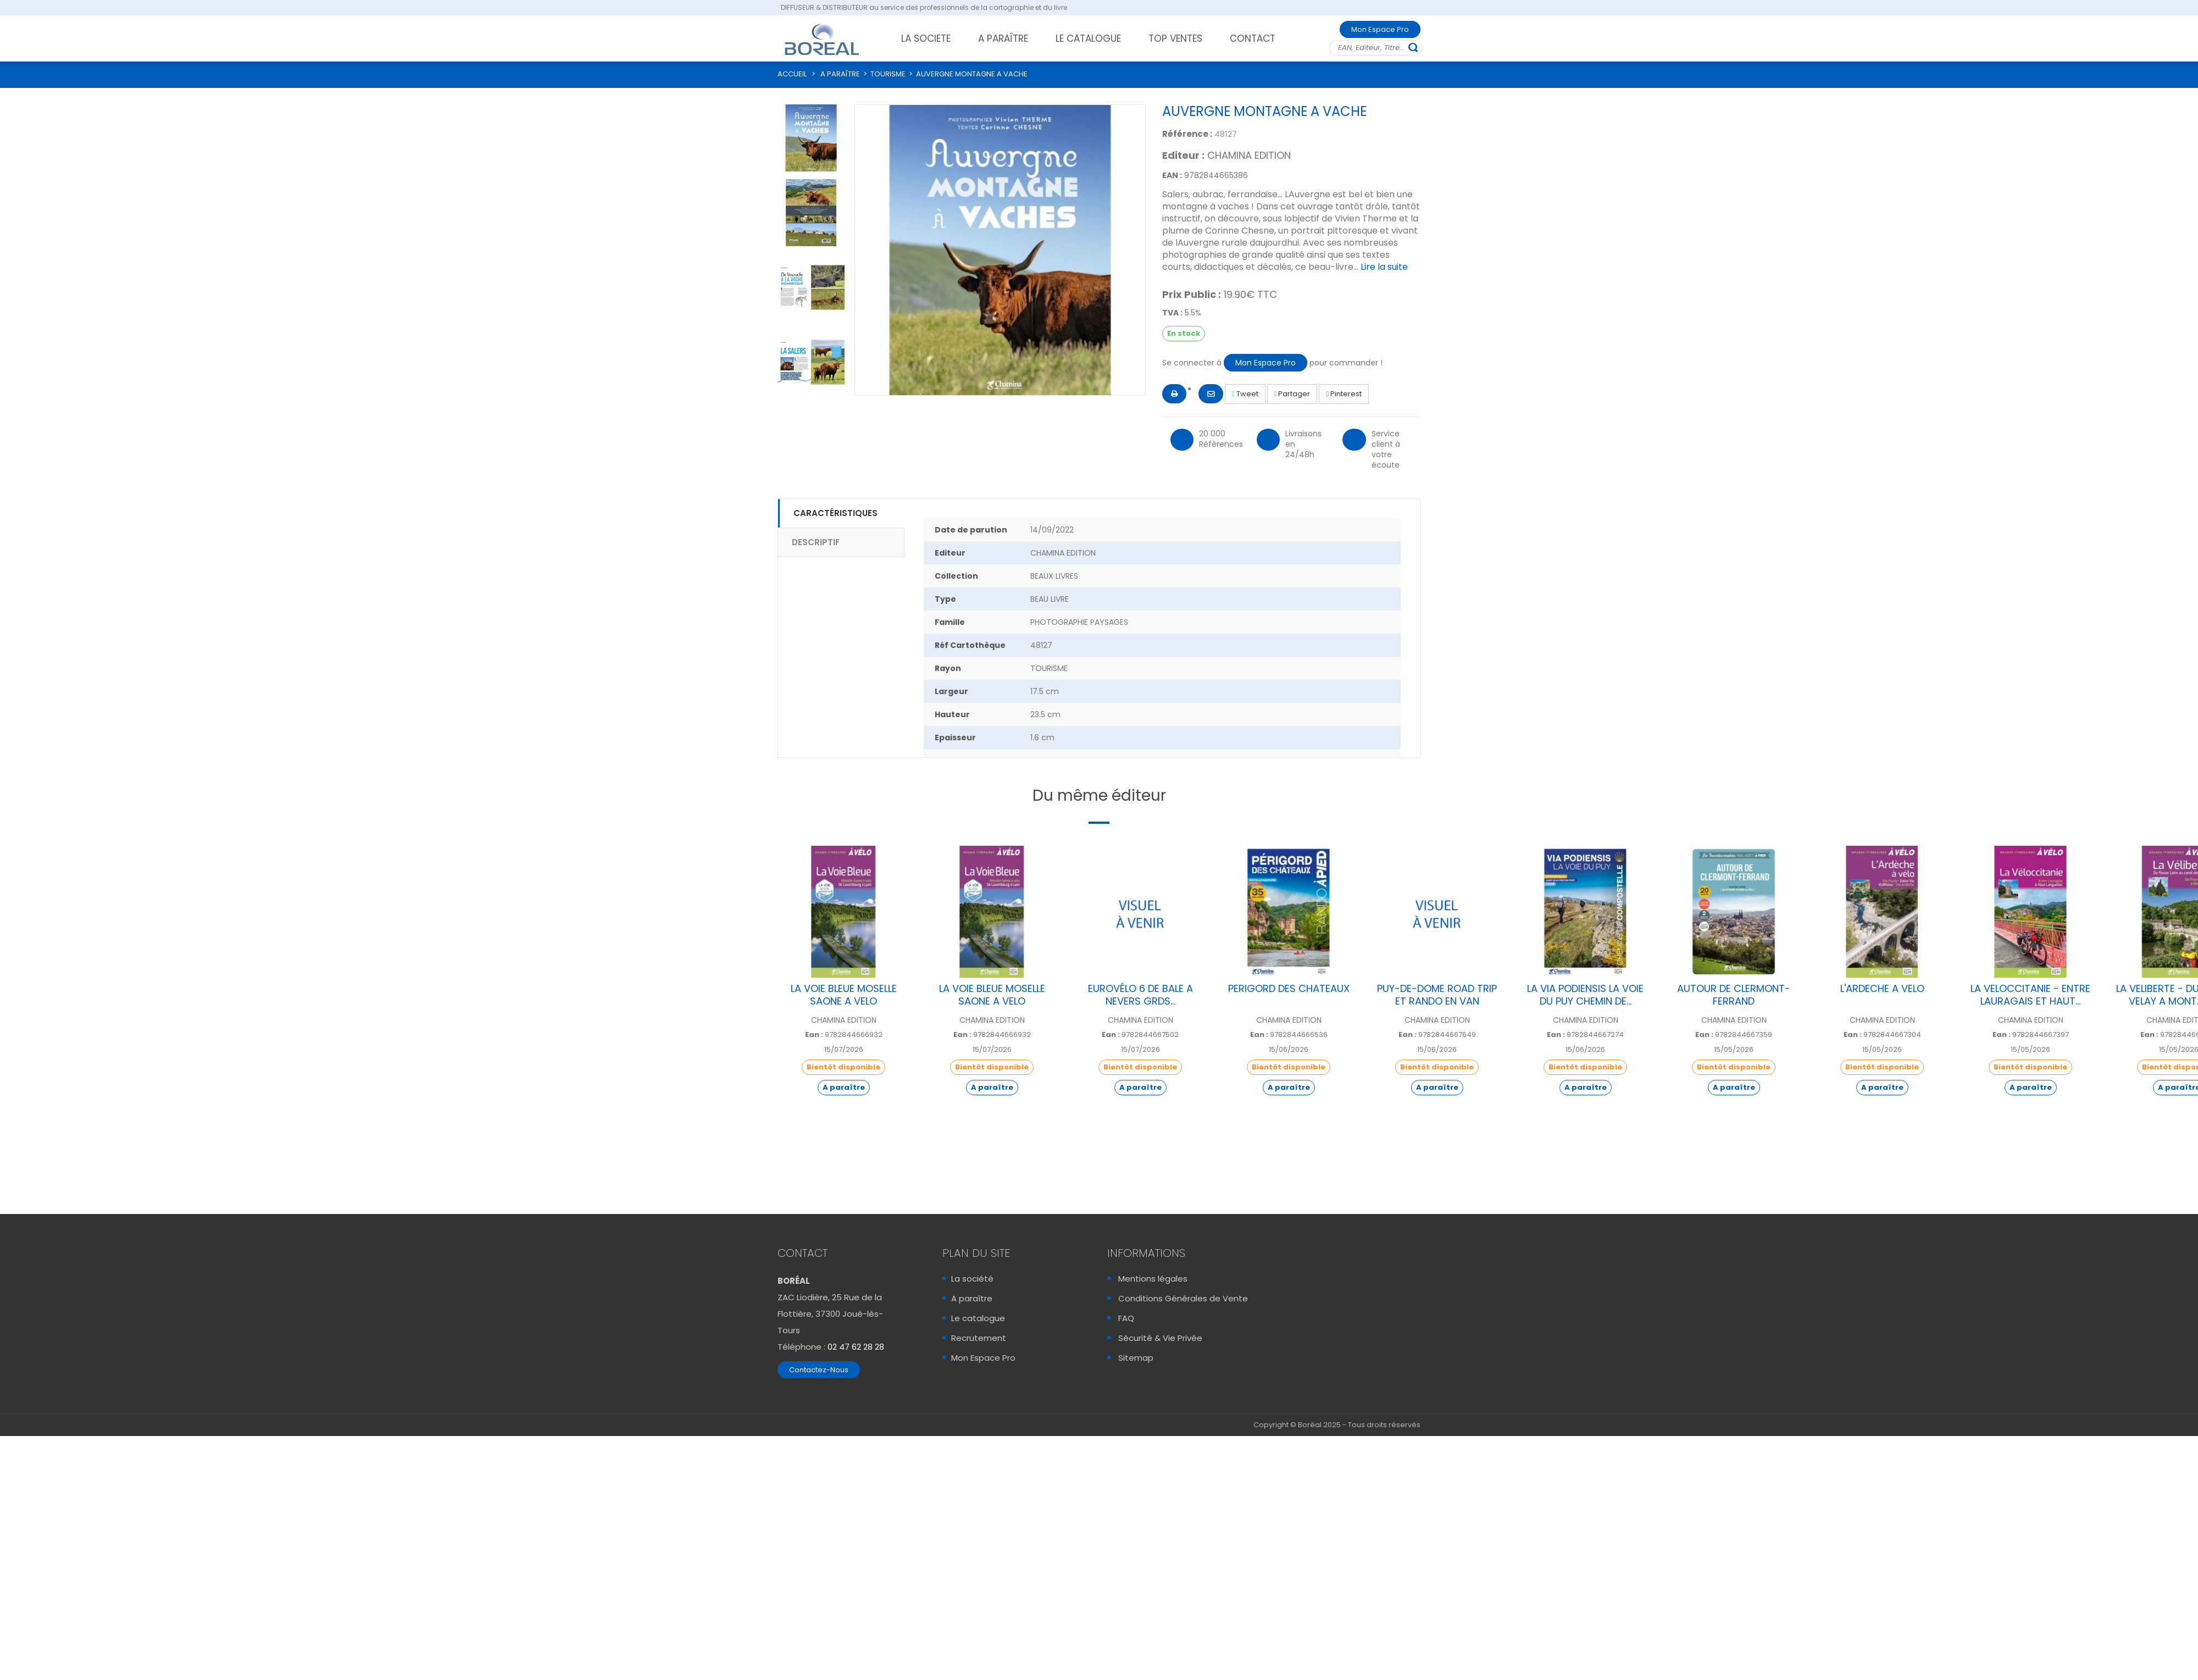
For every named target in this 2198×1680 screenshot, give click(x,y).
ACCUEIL (792, 74)
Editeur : (1183, 155)
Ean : (814, 1035)
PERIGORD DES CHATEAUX (1289, 988)
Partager (1292, 394)
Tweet (1245, 394)
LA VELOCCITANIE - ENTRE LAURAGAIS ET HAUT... (2030, 995)
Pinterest (1344, 394)
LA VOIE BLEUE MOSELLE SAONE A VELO (844, 995)
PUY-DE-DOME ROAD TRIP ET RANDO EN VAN (1437, 995)
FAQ (1126, 1318)
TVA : (1172, 313)
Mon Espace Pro (1380, 29)
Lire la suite (1384, 266)
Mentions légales (1152, 1278)
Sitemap (1135, 1357)
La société (972, 1278)
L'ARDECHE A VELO (1882, 988)
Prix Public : (1191, 295)
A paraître (971, 1298)
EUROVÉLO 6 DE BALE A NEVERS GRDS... (1140, 995)
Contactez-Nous (818, 1370)
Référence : (1187, 134)
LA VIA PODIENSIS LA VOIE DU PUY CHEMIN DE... (1585, 995)
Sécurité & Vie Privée (1160, 1338)
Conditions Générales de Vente (1183, 1298)
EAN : (1172, 175)
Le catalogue (978, 1318)
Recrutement (978, 1338)
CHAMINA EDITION (1249, 155)
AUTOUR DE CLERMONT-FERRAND (1733, 995)
